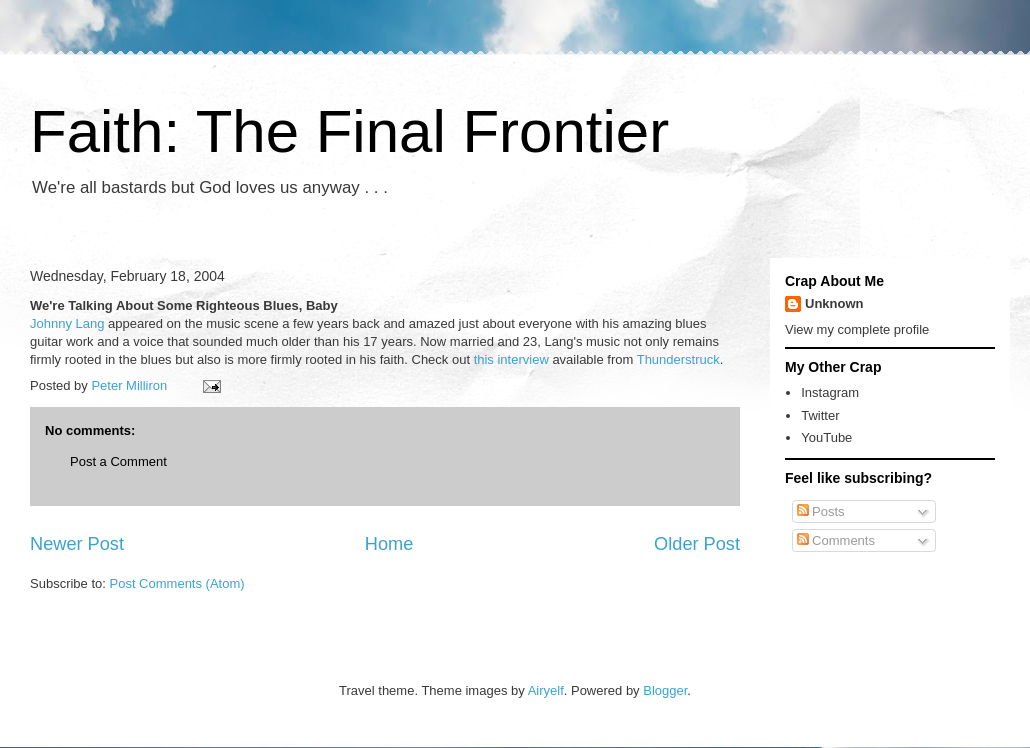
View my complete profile (857, 329)
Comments (836, 540)
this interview (511, 359)
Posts (821, 511)
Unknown (834, 303)
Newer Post (77, 544)
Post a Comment (118, 461)
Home (389, 544)
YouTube (826, 437)
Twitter (820, 415)
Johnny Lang (67, 323)
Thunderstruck (678, 359)
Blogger (665, 690)
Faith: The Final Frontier (349, 131)
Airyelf (546, 690)
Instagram (830, 392)
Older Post (697, 544)
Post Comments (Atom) (177, 583)
